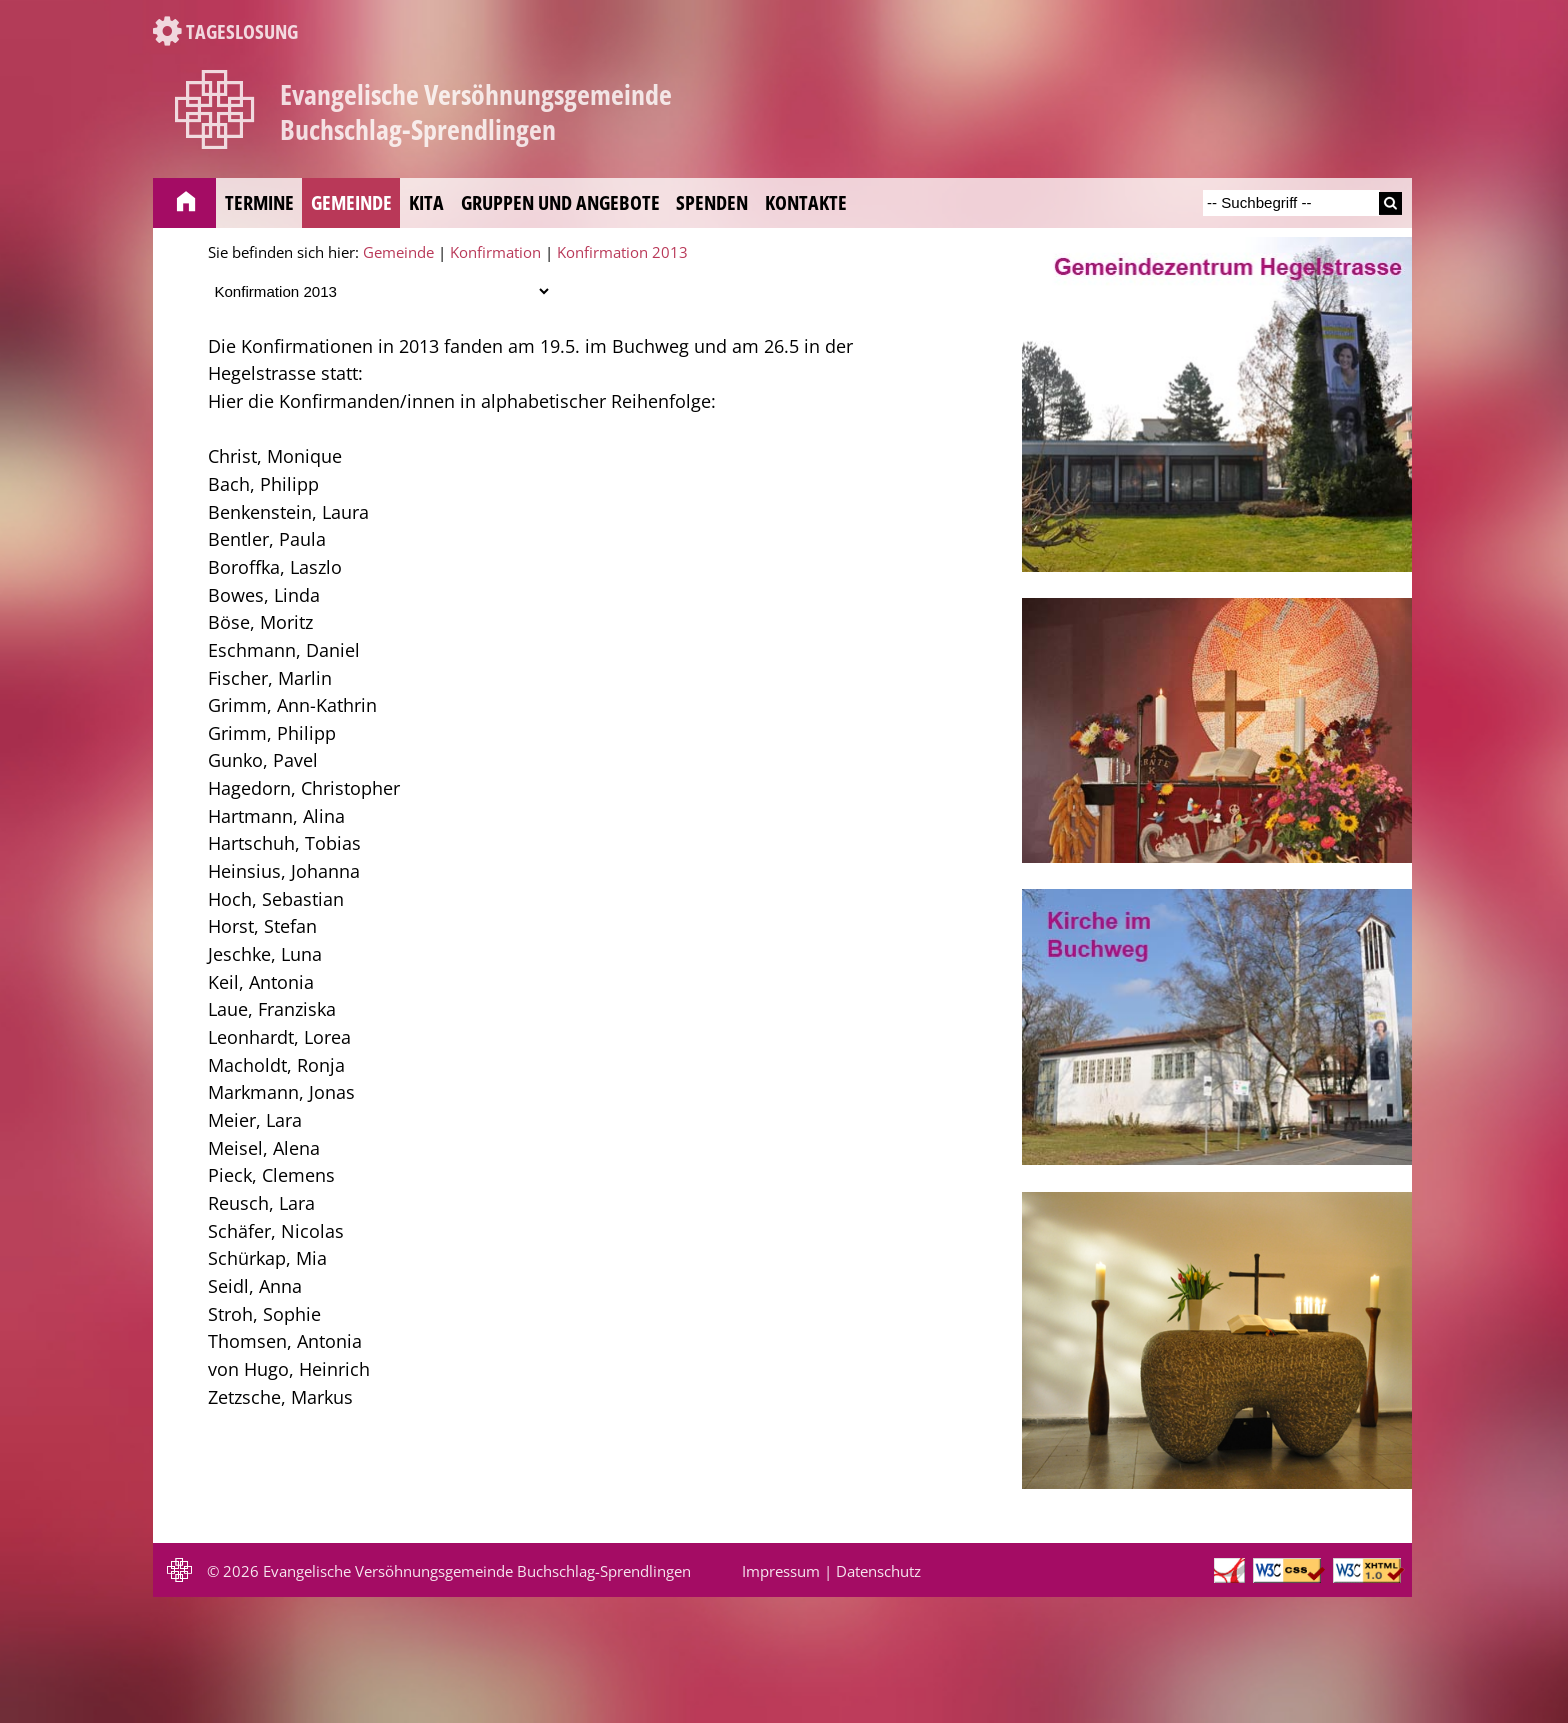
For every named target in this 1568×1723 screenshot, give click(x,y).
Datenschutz (878, 1571)
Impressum (781, 1571)
